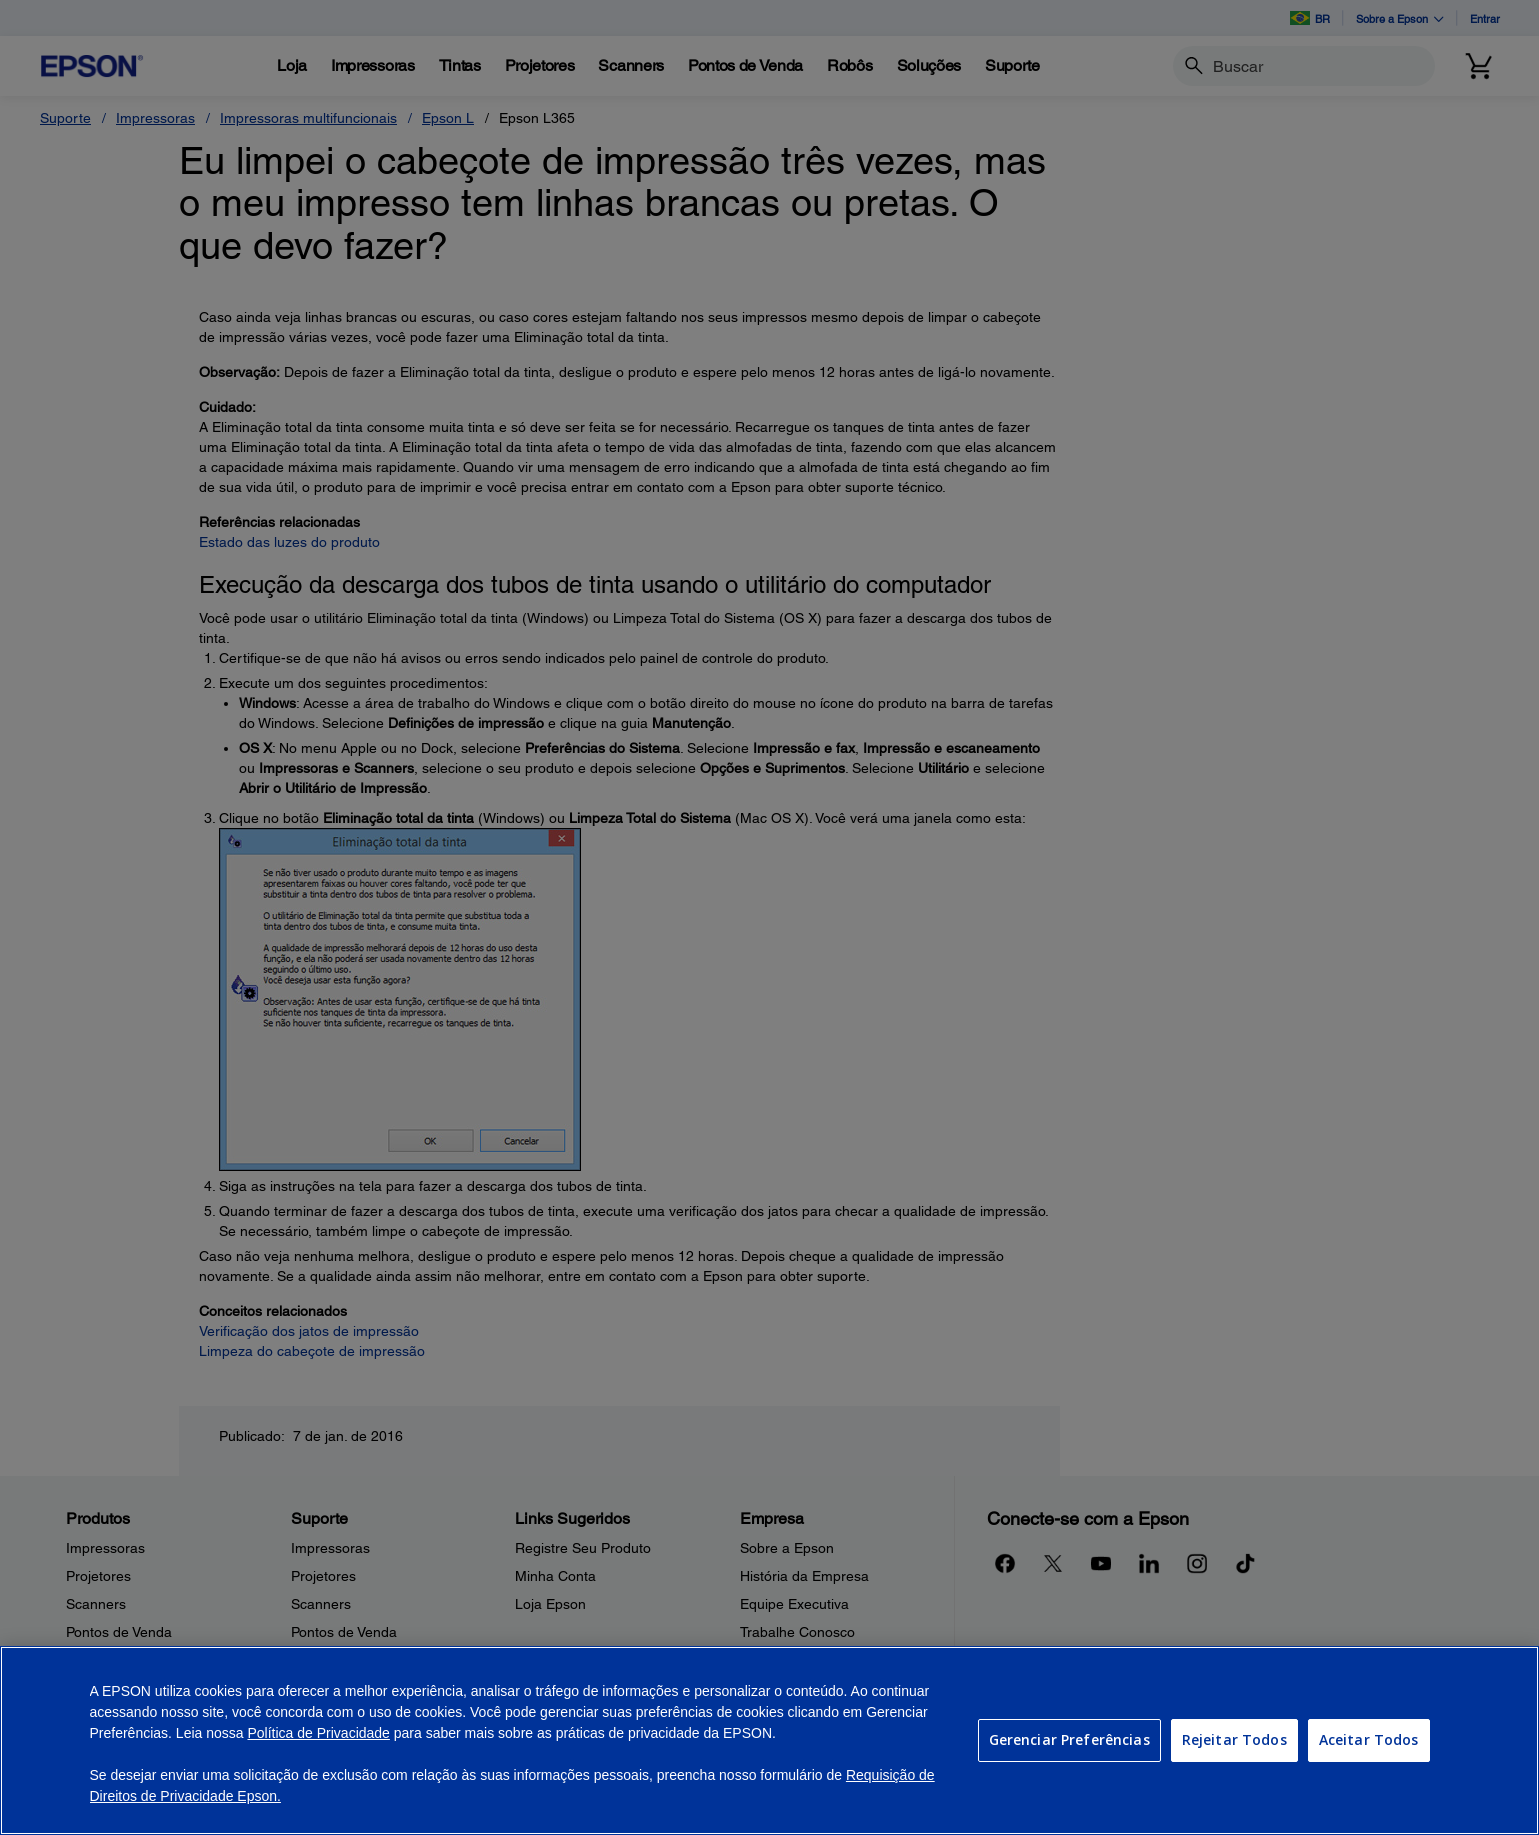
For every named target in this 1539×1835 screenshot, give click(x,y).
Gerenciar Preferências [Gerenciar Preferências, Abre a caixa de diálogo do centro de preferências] (1069, 1739)
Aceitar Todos (1369, 1739)
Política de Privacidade (318, 1733)
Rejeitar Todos (1234, 1739)
